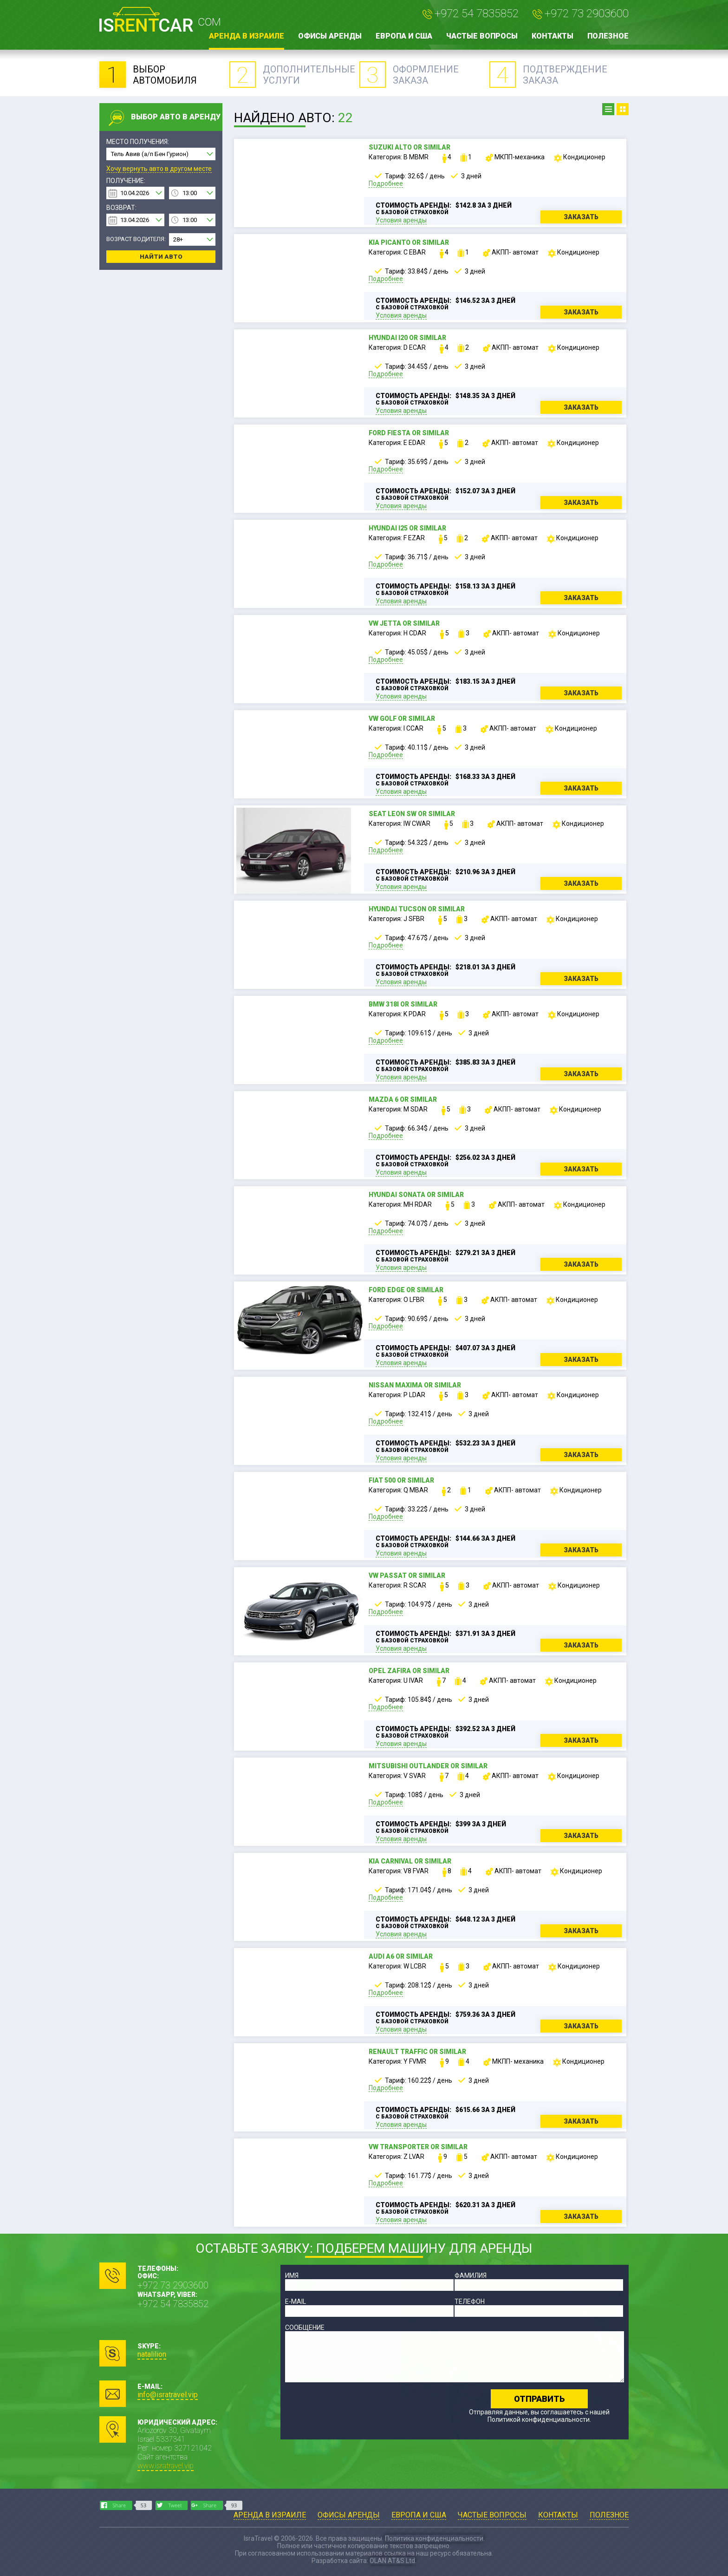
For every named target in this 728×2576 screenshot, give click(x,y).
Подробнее (386, 183)
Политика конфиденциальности (434, 2538)
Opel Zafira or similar (409, 1670)
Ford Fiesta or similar (409, 433)
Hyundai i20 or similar (407, 337)
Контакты (552, 36)
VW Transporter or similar (418, 2147)
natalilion (151, 2354)
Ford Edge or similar (406, 1290)
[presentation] (355, 2407)
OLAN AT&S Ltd (392, 2560)
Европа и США (404, 36)
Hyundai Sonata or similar (416, 1194)
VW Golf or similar (402, 718)
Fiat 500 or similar (401, 1480)
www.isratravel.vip (165, 2465)
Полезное (608, 36)
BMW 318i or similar (403, 1004)
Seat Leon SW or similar (412, 813)
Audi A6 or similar (401, 1956)
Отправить (539, 2399)
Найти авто (161, 256)
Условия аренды (401, 220)
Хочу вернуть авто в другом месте (159, 168)
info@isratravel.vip (167, 2394)
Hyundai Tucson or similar (417, 909)
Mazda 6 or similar (403, 1099)
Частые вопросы (482, 36)
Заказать (581, 217)
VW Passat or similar (407, 1575)
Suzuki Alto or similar (409, 147)
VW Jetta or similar (404, 623)
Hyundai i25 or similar (407, 528)
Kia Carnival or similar (410, 1861)
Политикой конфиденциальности (539, 2419)
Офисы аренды (330, 36)
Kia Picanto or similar (409, 242)
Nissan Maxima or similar (415, 1385)
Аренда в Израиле (246, 36)
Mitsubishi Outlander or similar (428, 1766)
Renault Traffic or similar (417, 2051)
